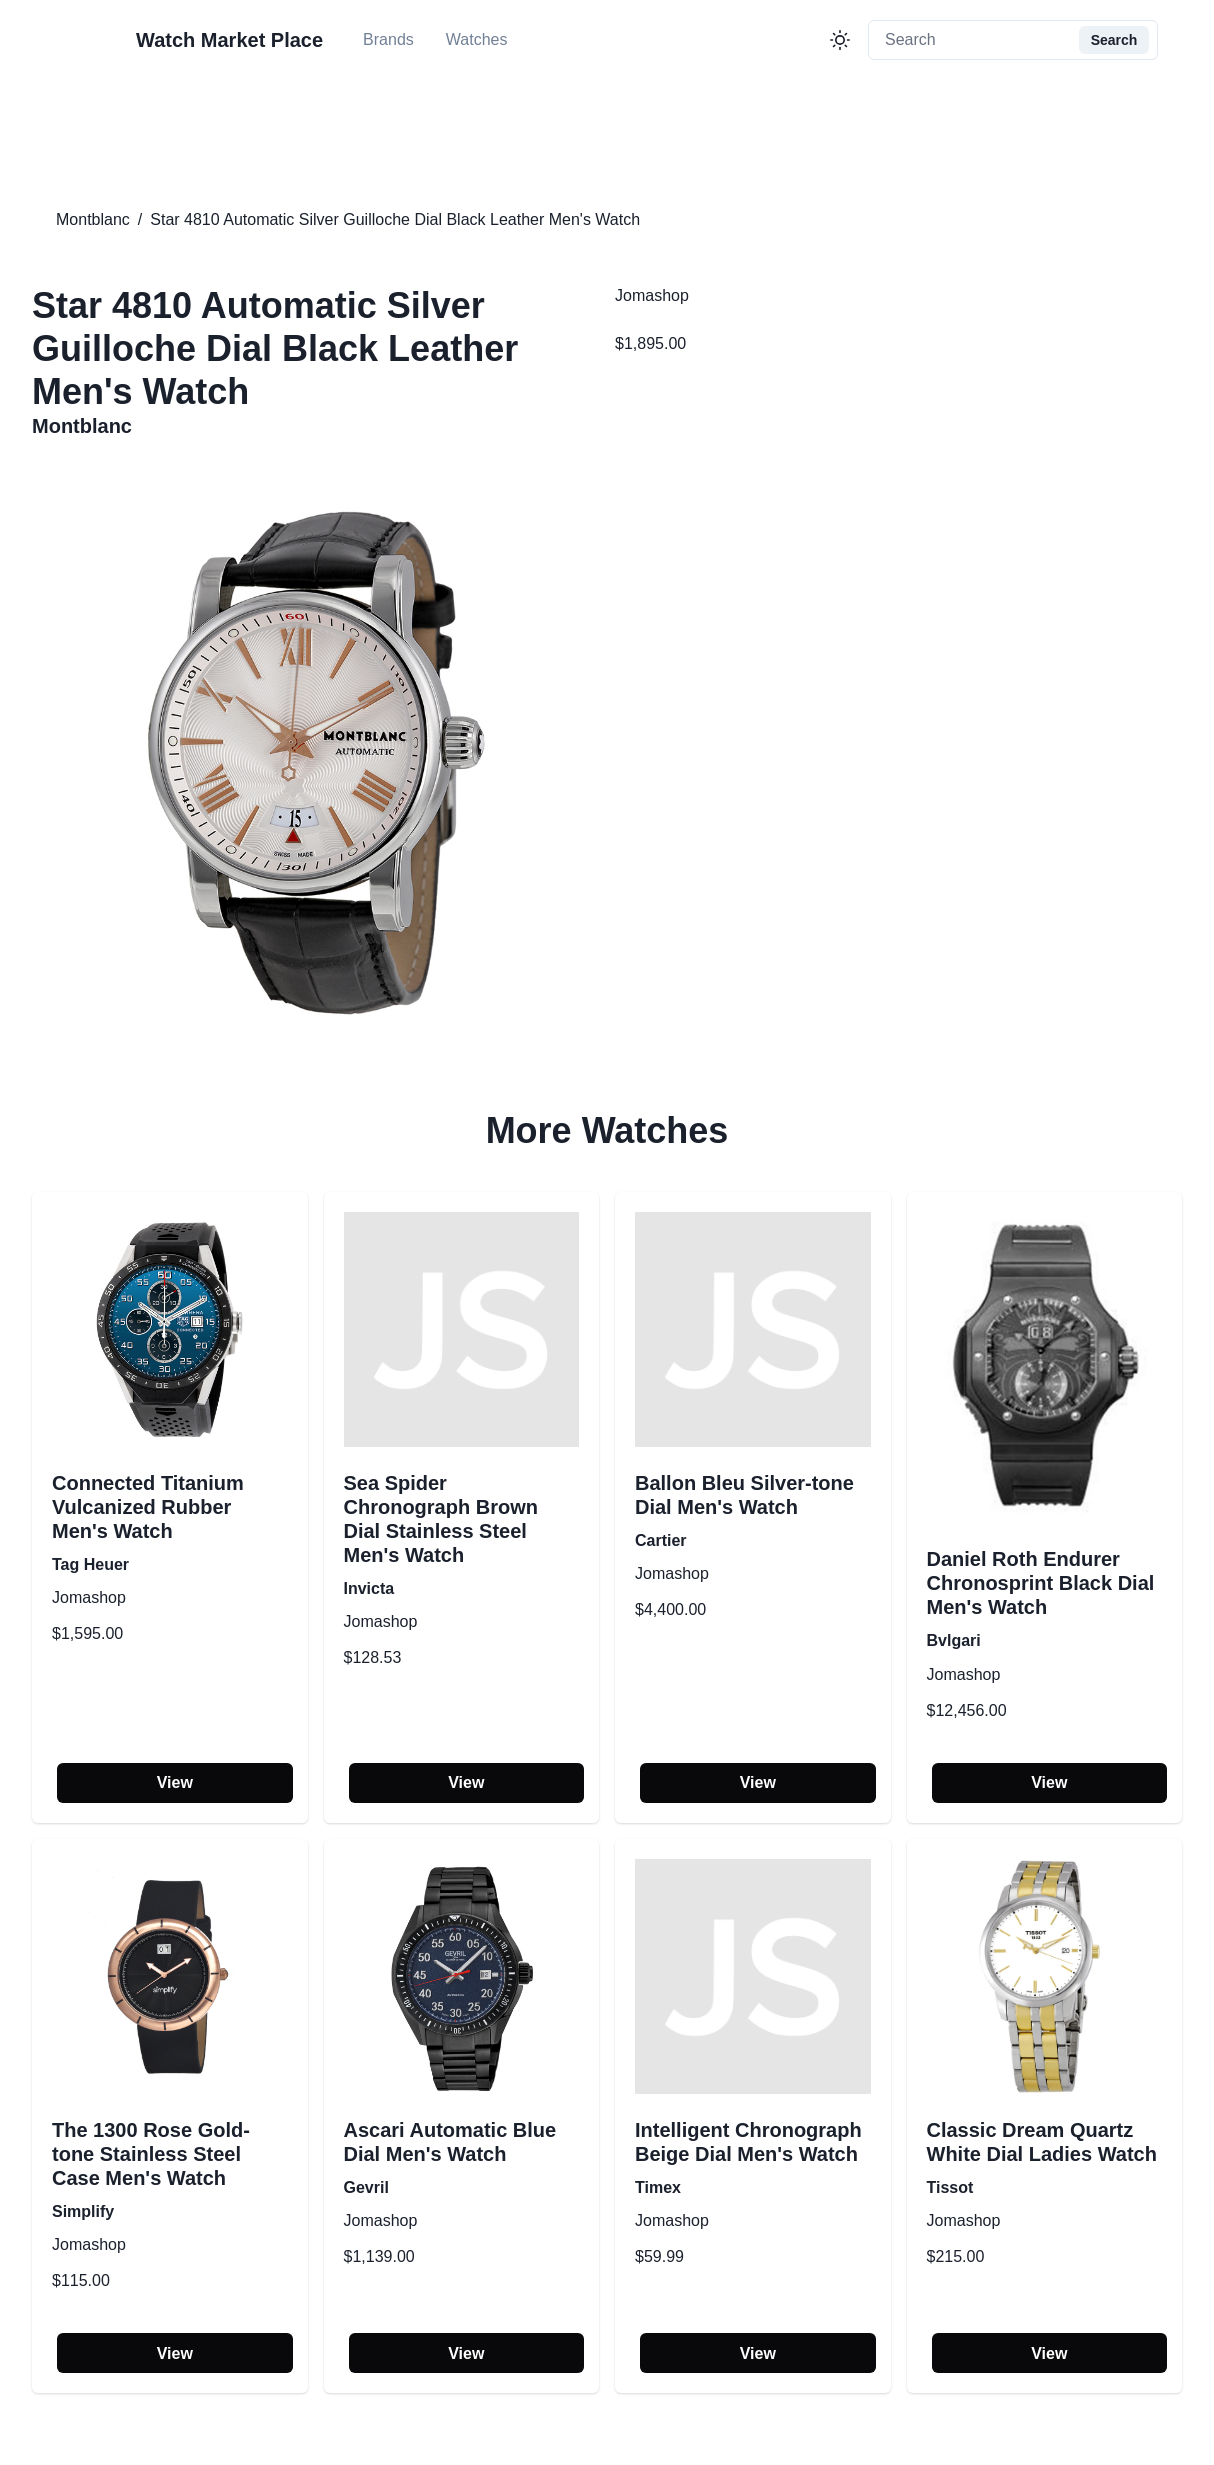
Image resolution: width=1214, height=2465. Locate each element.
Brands (388, 39)
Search (1114, 40)
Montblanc (93, 219)
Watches (477, 39)
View (175, 1782)
